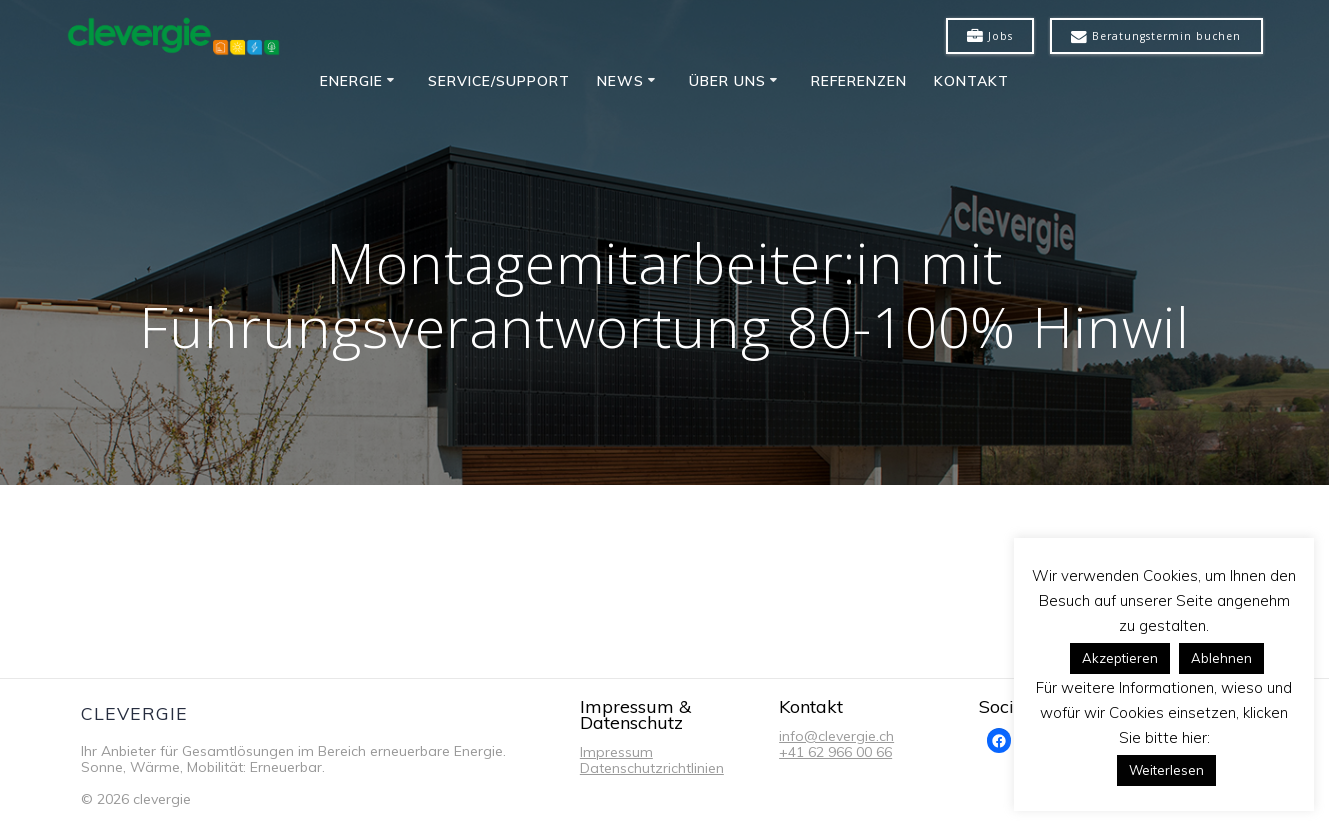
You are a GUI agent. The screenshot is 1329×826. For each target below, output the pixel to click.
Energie (351, 81)
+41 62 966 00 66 (835, 752)
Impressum (616, 752)
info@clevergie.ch (836, 736)
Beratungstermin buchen (1156, 37)
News (620, 81)
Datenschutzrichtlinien (652, 768)
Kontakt (971, 81)
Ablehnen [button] (1221, 658)
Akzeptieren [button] (1120, 658)
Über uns (727, 81)
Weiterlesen (1166, 770)
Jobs (990, 37)
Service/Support (499, 81)
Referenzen (859, 81)
